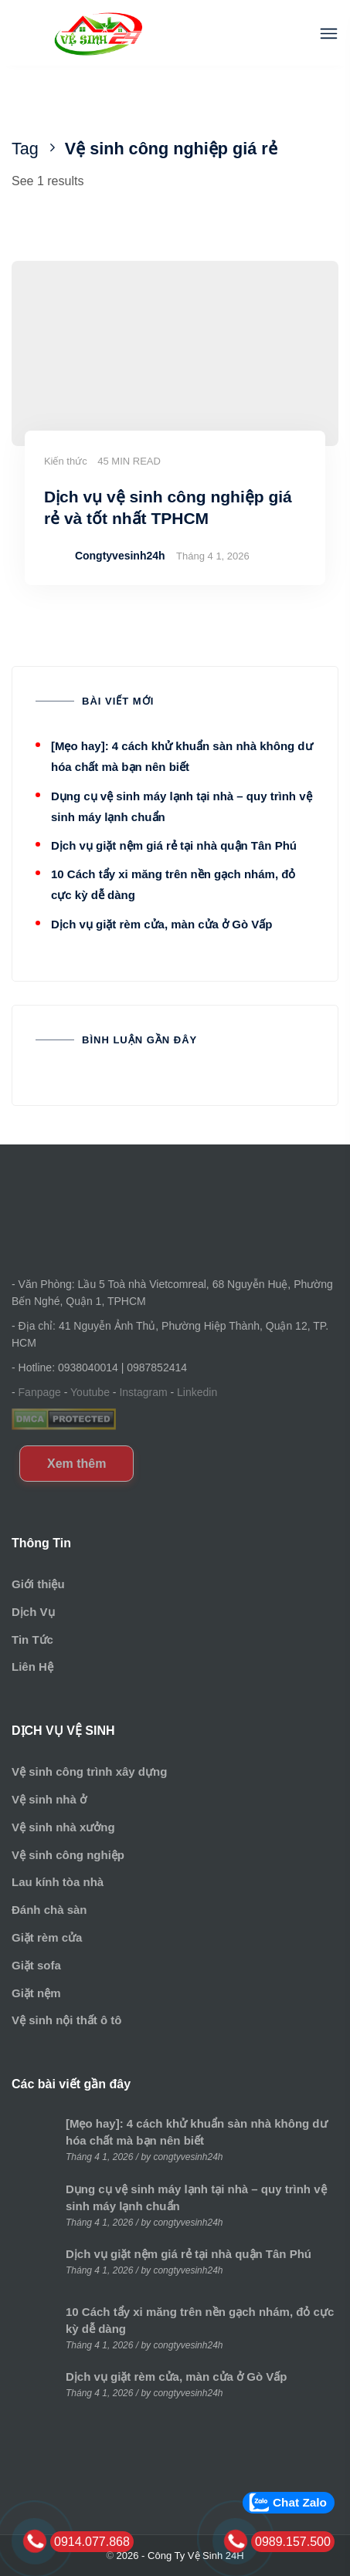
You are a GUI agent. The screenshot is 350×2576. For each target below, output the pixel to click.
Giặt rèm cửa (47, 1937)
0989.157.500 (293, 2541)
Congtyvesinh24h (120, 555)
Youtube (90, 1392)
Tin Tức (32, 1639)
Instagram (143, 1392)
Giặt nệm (36, 1993)
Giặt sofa (36, 1965)
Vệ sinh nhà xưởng (63, 1827)
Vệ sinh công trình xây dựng (89, 1771)
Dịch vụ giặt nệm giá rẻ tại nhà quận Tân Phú (174, 845)
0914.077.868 (92, 2541)
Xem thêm (76, 1463)
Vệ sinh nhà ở (49, 1799)
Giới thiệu (38, 1584)
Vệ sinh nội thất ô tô (66, 2020)
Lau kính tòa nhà (58, 1881)
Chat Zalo (300, 2502)
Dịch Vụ (33, 1611)
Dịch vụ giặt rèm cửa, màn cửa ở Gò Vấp (161, 924)
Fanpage (40, 1392)
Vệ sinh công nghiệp (68, 1854)
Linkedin (197, 1392)
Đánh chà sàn (49, 1909)
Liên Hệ (32, 1666)
